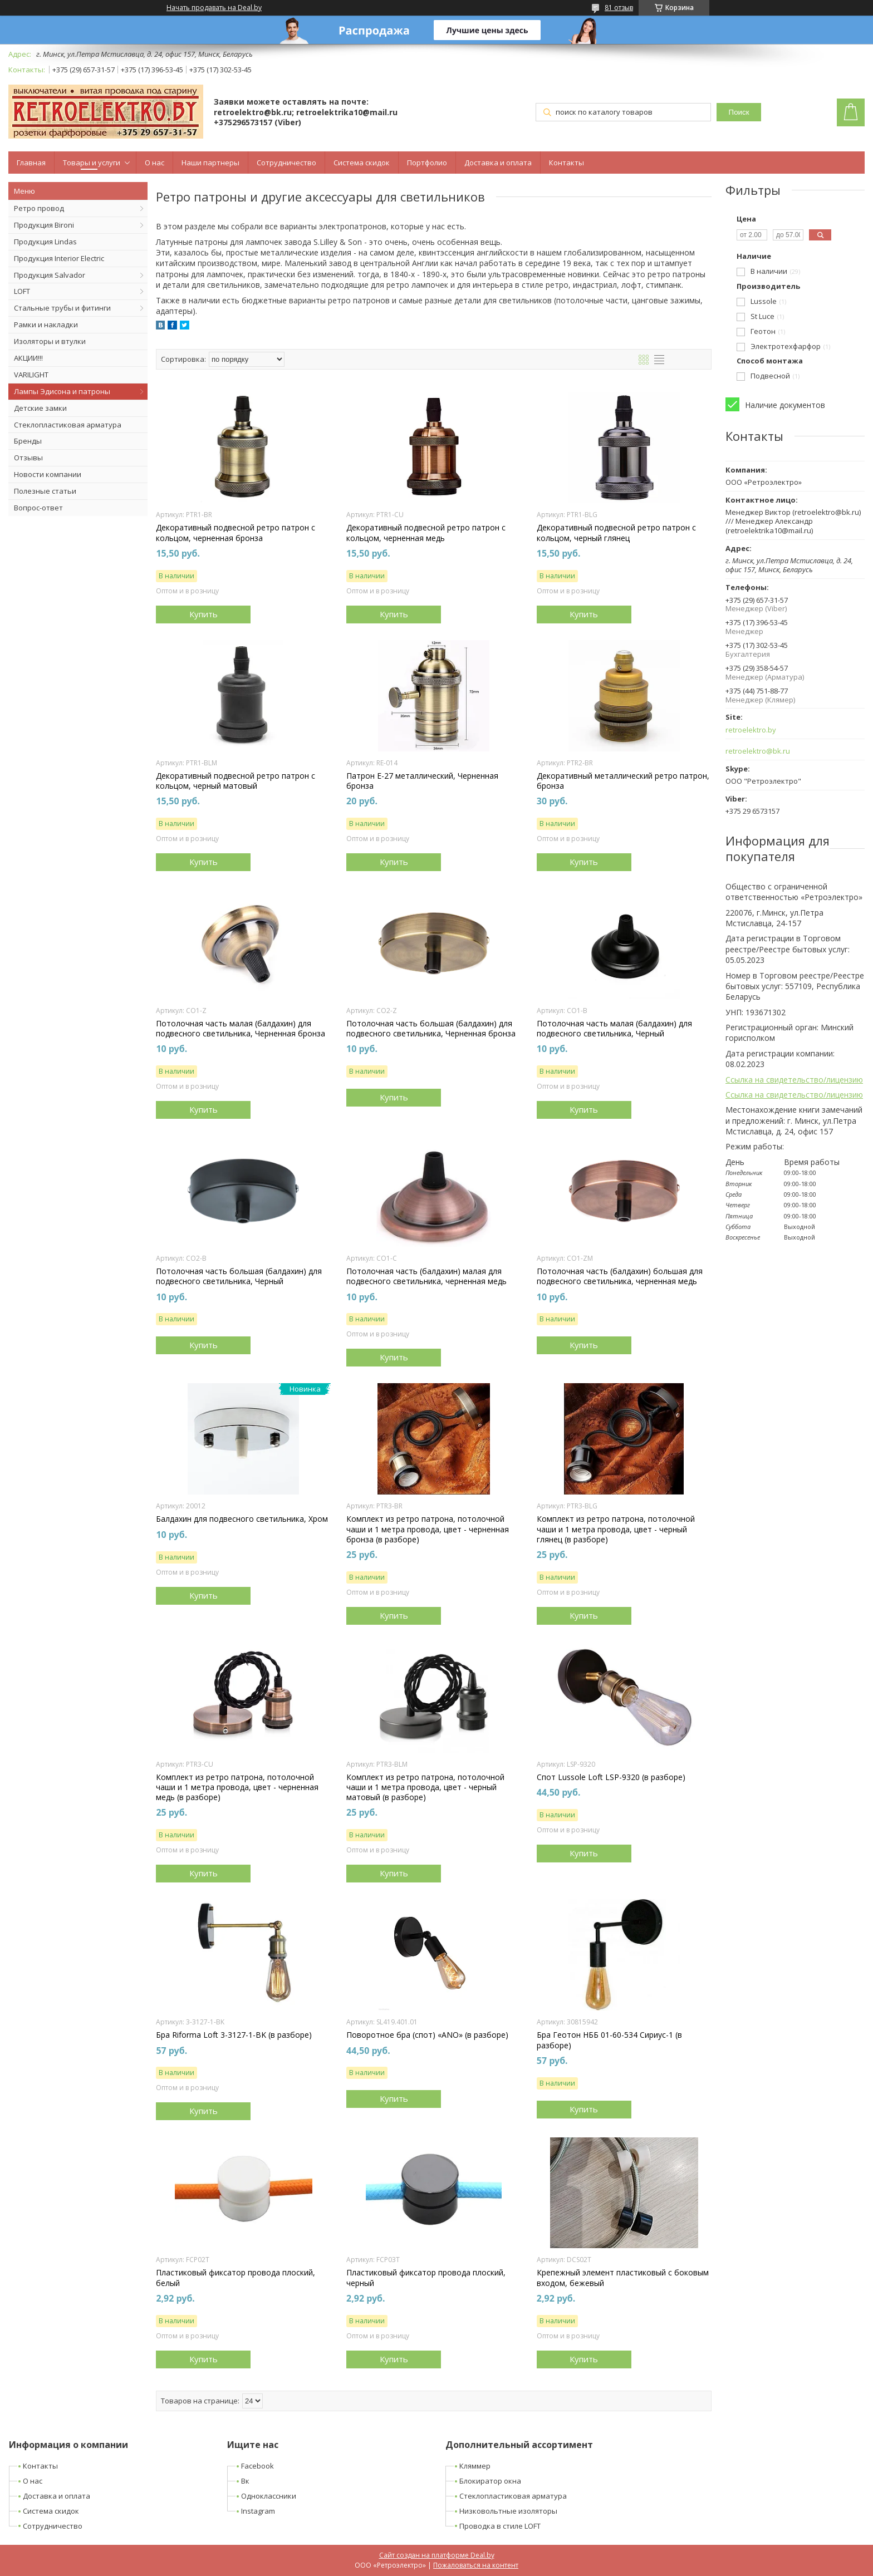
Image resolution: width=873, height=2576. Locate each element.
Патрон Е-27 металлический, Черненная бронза (422, 781)
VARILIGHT (31, 375)
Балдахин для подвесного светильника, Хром (242, 1519)
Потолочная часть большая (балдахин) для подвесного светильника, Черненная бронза (431, 1029)
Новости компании (47, 474)
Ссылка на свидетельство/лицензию (794, 1079)
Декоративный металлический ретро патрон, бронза (623, 781)
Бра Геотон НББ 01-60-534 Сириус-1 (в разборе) (609, 2040)
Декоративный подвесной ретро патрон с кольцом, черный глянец (616, 533)
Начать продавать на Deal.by (214, 8)
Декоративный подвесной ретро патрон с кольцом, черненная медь (426, 533)
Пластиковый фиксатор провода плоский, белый (235, 2278)
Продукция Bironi (44, 225)
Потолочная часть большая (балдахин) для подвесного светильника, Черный (239, 1276)
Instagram (258, 2511)
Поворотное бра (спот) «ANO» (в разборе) (427, 2035)
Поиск (739, 112)
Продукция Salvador (49, 275)
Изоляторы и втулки (50, 341)
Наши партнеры (210, 163)
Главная (31, 163)
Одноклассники (268, 2496)
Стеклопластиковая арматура (67, 425)
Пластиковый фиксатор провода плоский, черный (426, 2278)
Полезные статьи (45, 491)
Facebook (257, 2466)
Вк (245, 2481)
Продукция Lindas (45, 242)
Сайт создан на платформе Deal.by (436, 2555)
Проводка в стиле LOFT (500, 2526)
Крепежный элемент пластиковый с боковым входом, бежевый (623, 2278)
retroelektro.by (750, 730)
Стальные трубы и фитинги (62, 308)
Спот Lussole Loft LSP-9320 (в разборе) (611, 1777)
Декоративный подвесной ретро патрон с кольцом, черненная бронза (235, 533)
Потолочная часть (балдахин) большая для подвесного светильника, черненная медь (620, 1276)
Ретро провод (39, 208)
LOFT (22, 291)
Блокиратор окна (490, 2481)
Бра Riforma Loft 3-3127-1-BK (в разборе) (234, 2035)
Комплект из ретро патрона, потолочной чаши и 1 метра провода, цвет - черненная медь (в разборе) (237, 1787)
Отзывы (28, 458)
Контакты (566, 163)
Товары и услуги (91, 163)
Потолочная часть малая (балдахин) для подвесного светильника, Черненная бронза (240, 1029)
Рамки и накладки (46, 324)
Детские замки (40, 408)
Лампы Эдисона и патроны (62, 391)
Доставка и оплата (498, 163)
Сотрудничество (286, 163)
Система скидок (361, 163)
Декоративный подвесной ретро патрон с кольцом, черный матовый (235, 781)
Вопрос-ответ (38, 508)
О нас (154, 163)
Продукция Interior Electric (59, 258)
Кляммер (475, 2466)
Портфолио (427, 163)
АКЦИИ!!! (28, 358)
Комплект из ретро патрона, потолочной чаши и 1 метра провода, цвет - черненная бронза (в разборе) (427, 1529)
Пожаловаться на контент (475, 2565)
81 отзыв (619, 7)
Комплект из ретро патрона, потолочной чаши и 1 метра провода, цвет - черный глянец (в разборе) (616, 1529)
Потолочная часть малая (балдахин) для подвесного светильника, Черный (614, 1029)
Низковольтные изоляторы (508, 2511)
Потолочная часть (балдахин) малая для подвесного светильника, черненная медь (426, 1276)
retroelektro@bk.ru (757, 751)
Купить (203, 614)
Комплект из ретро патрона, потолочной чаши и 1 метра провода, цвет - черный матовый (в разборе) (425, 1787)
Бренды (28, 441)
